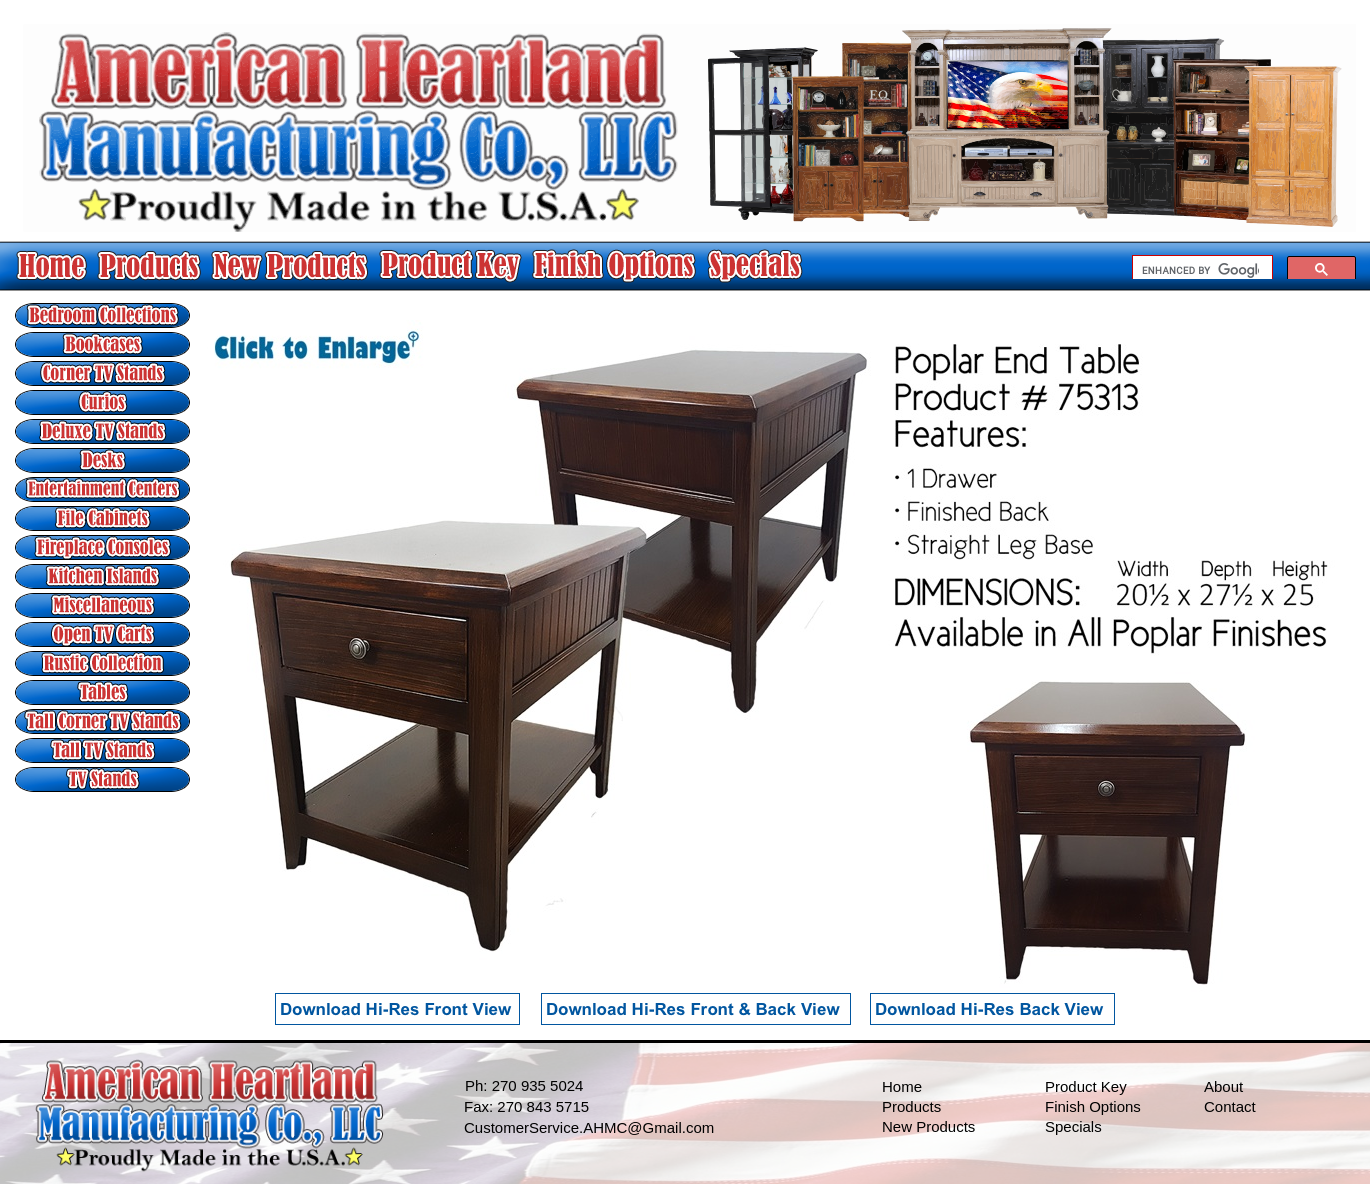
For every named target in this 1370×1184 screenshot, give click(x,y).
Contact (1230, 1106)
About (1223, 1086)
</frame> (1244, 267)
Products (911, 1106)
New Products (928, 1126)
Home (902, 1086)
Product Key (1086, 1086)
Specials (1073, 1126)
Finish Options (1093, 1106)
